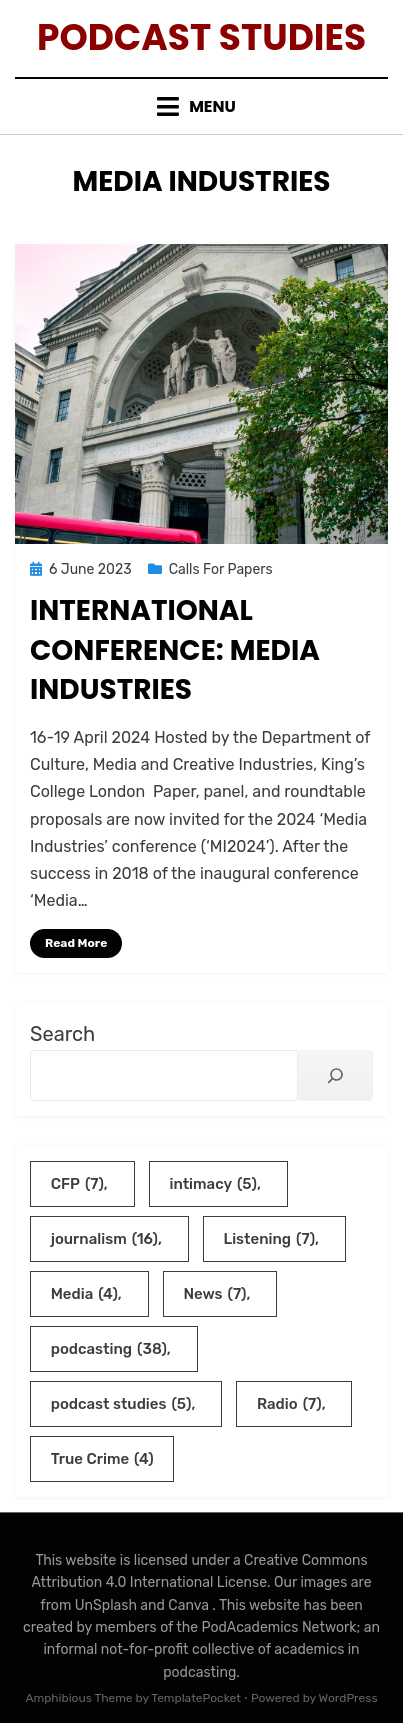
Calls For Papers (221, 569)
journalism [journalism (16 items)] (104, 1239)
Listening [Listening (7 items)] (269, 1239)
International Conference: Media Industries (175, 649)
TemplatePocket (196, 1698)
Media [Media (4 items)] (84, 1294)
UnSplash (108, 1605)
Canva (190, 1605)
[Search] (335, 1075)
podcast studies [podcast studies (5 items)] (121, 1404)
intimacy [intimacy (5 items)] (213, 1184)
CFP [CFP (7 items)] (77, 1184)
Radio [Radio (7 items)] (289, 1404)
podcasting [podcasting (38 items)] (109, 1349)
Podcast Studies (201, 37)
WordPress (348, 1698)
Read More (76, 943)
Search (62, 1034)
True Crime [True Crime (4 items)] (102, 1459)
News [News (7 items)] (214, 1294)
